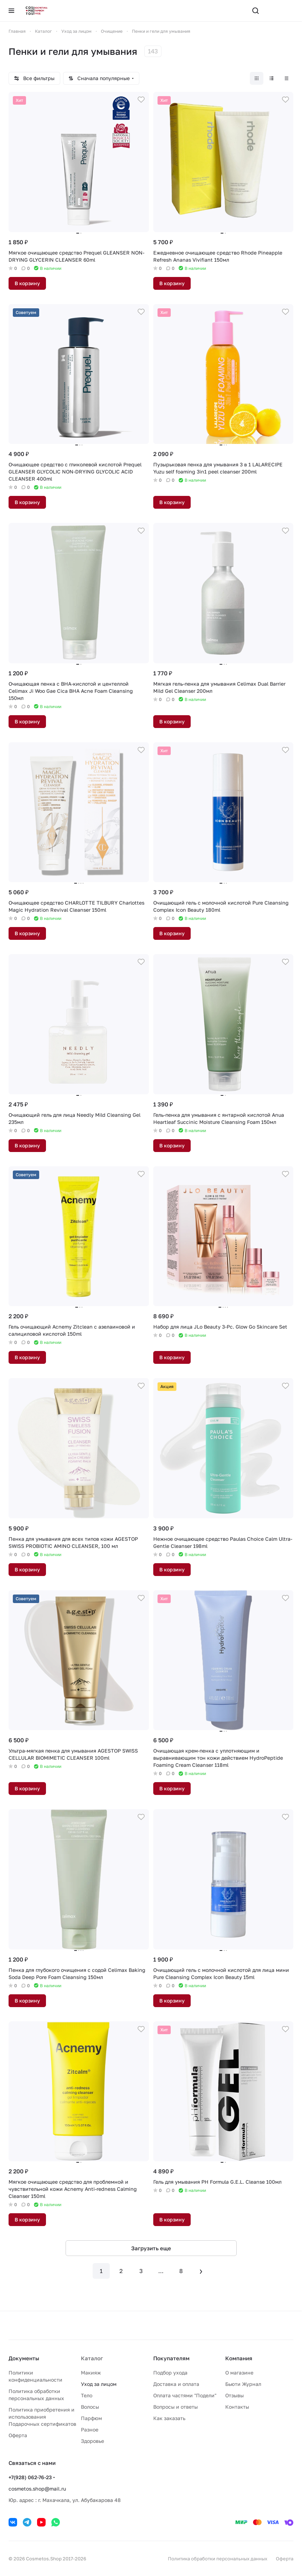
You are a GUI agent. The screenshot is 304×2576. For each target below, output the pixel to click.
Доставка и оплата (176, 2384)
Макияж (91, 2373)
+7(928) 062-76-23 (30, 2477)
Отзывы (234, 2395)
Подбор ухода (170, 2373)
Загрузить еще (151, 2248)
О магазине (239, 2373)
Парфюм (91, 2418)
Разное (89, 2429)
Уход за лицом (99, 2384)
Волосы (90, 2407)
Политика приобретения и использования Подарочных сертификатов (42, 2417)
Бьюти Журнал (243, 2384)
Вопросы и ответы (175, 2407)
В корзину (27, 283)
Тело (86, 2395)
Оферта (18, 2435)
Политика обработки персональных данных (217, 2558)
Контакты (237, 2407)
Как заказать (169, 2418)
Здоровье (92, 2441)
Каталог (92, 2358)
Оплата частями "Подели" (184, 2395)
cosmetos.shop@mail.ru (37, 2489)
